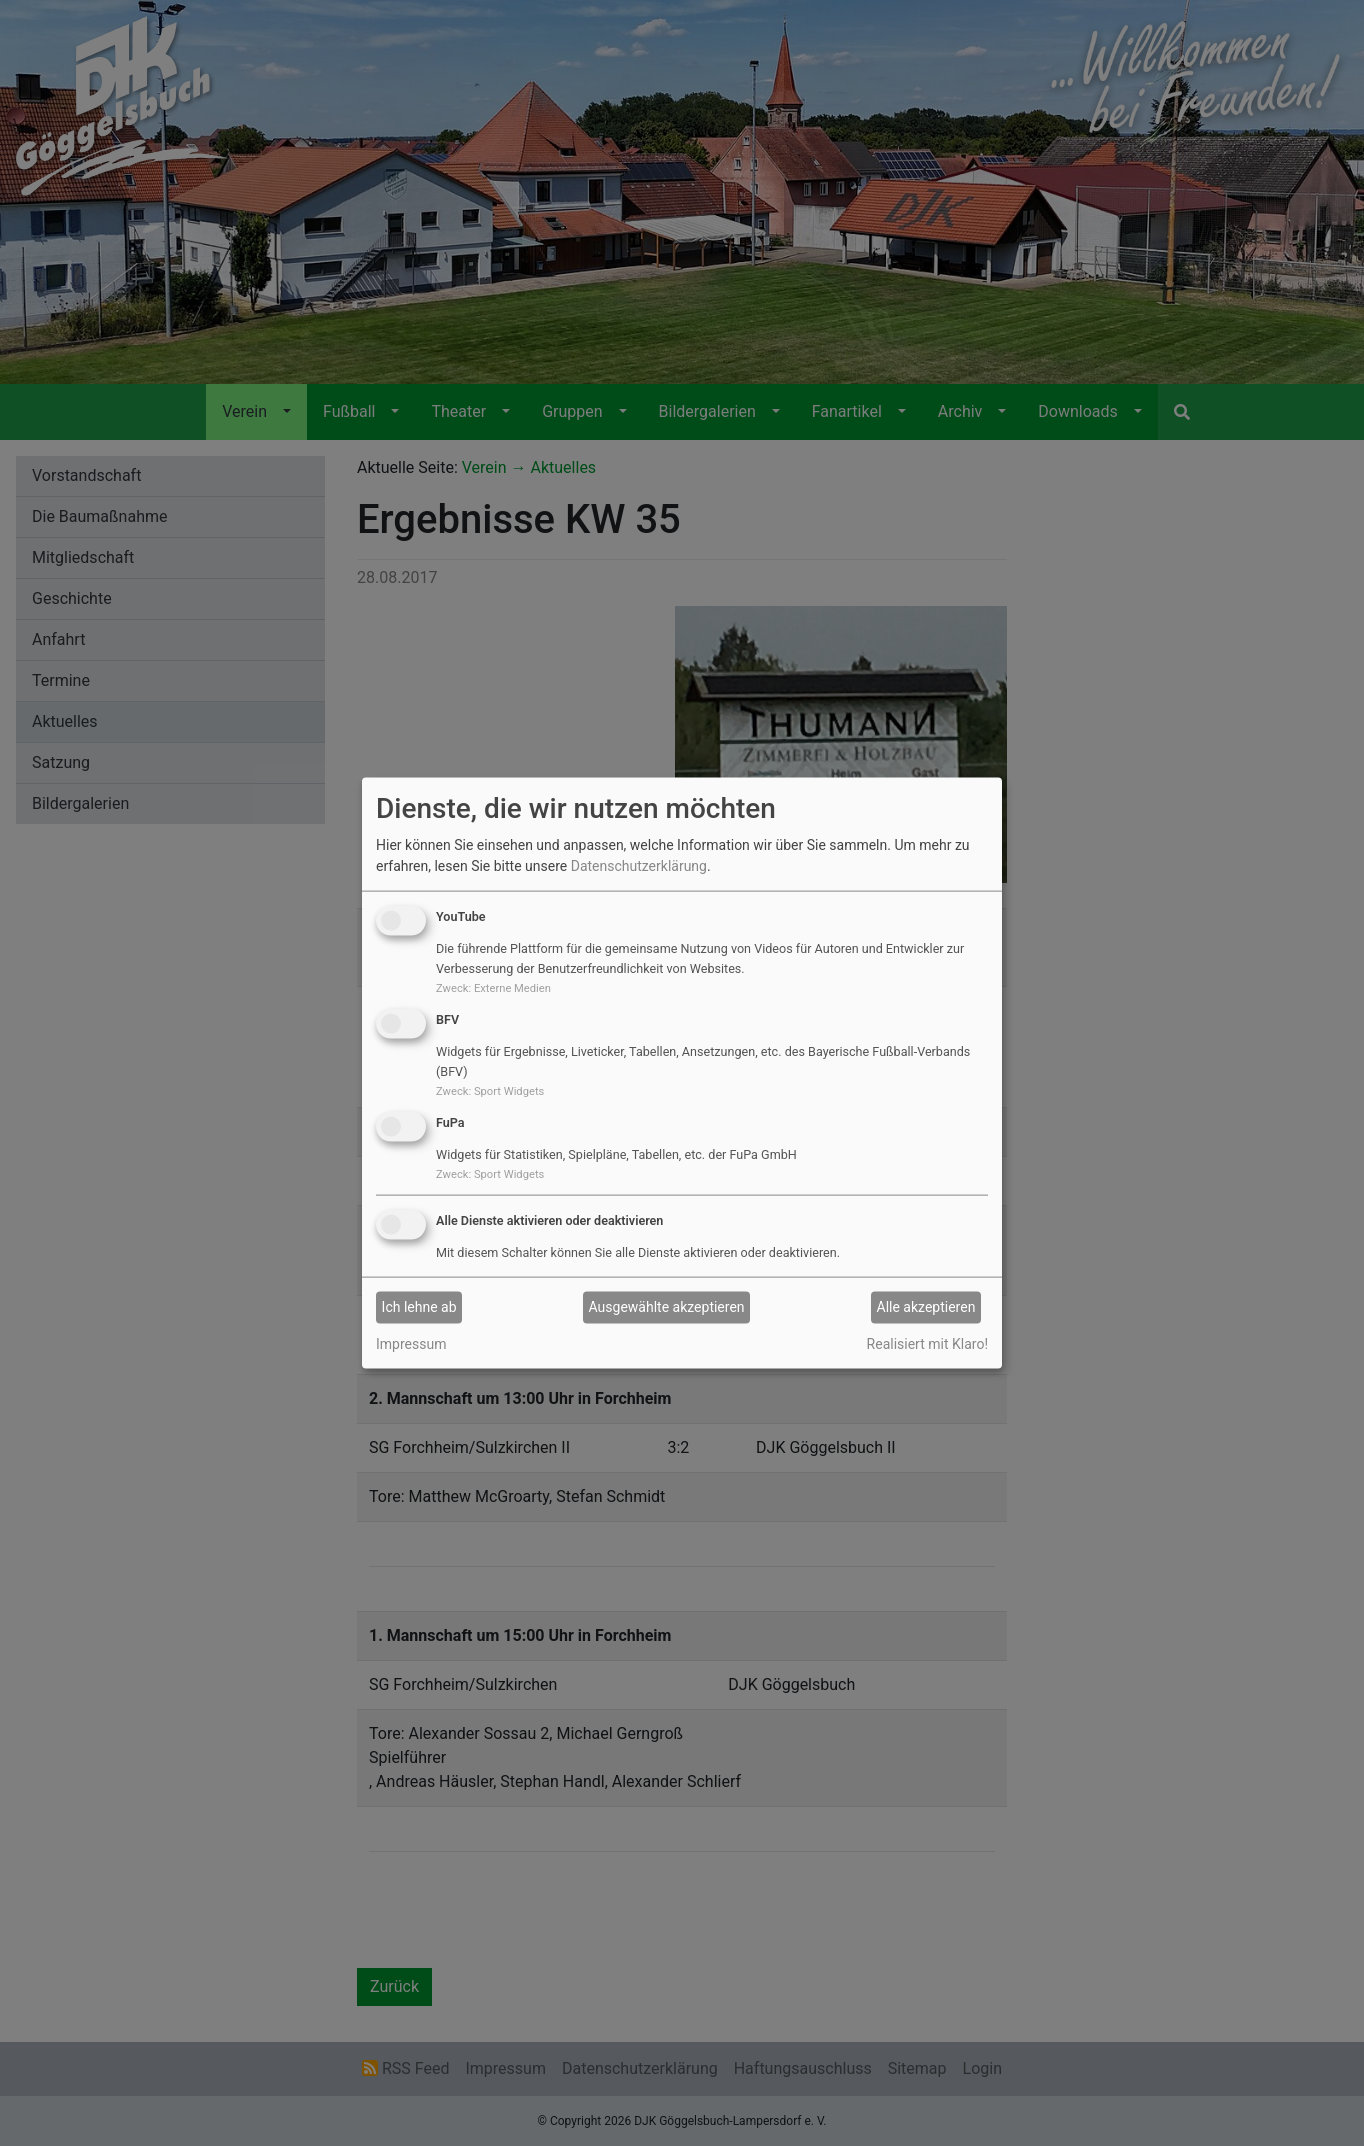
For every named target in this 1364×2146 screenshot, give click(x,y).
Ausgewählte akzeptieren (667, 1307)
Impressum (411, 1343)
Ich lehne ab (419, 1307)
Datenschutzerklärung (639, 866)
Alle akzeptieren (926, 1307)
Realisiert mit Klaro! (927, 1343)
